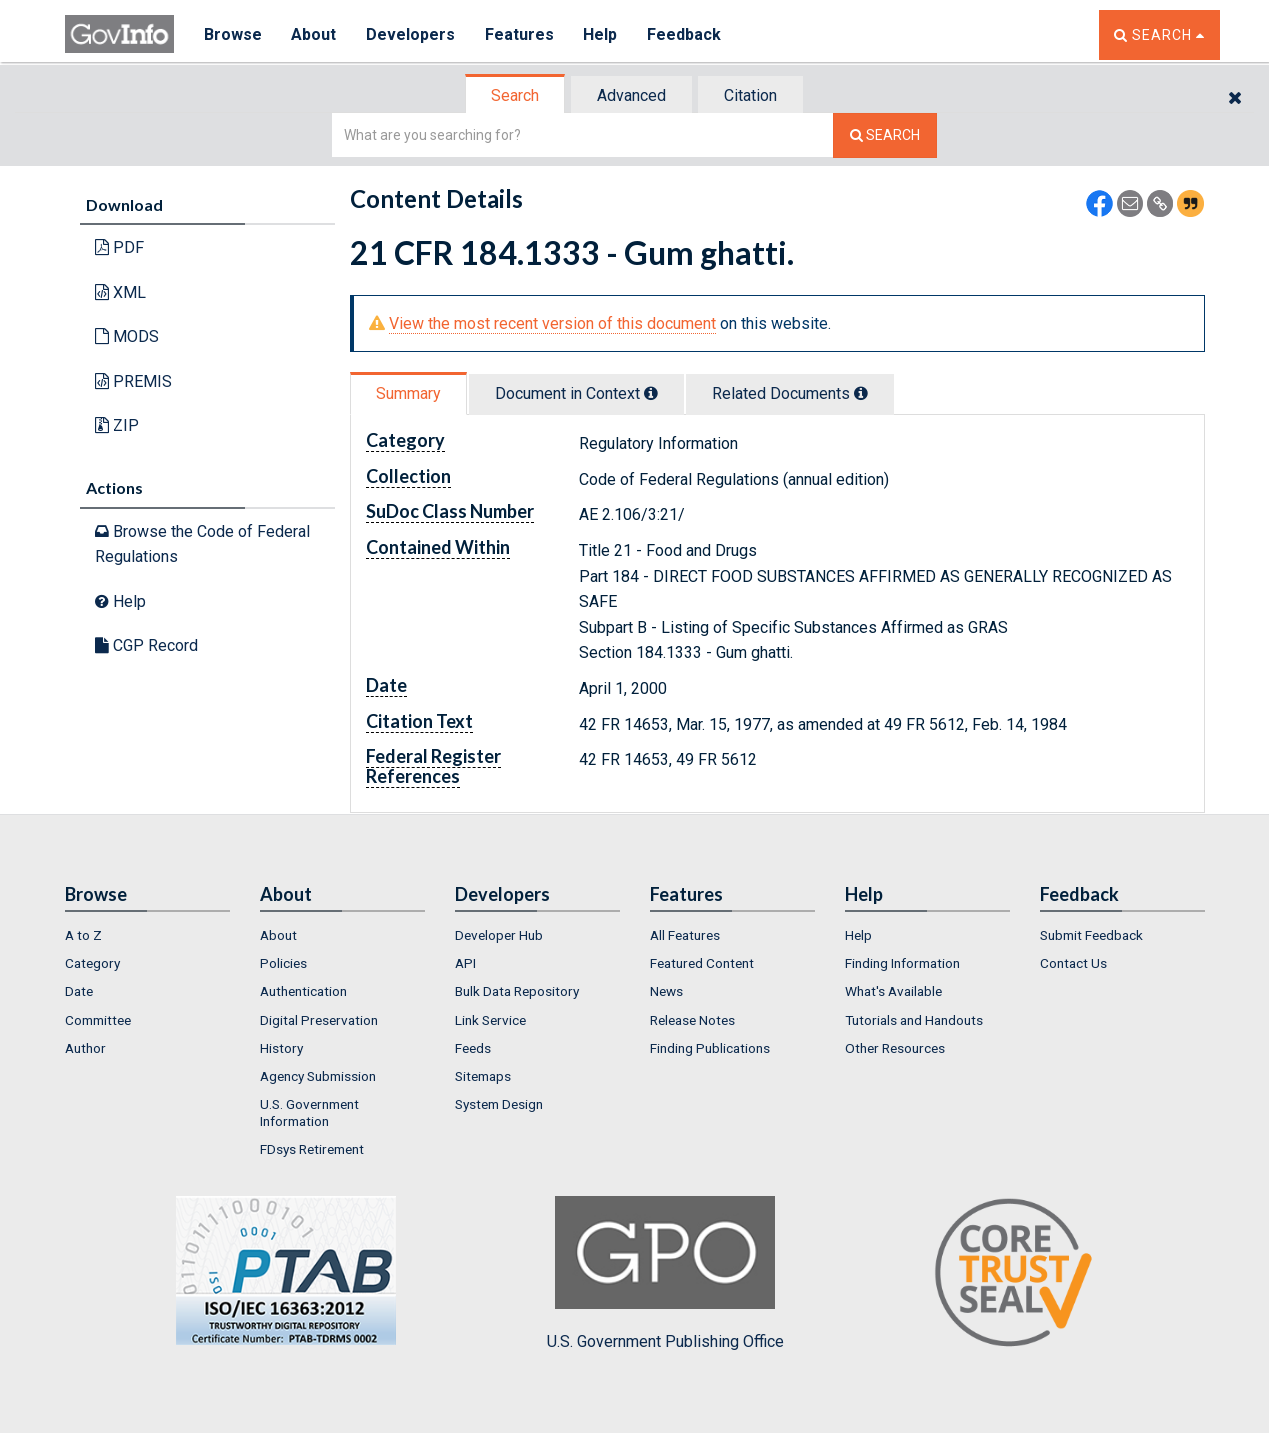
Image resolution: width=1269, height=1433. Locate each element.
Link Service (490, 1020)
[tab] (516, 95)
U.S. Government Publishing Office (665, 1273)
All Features (685, 935)
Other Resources (895, 1048)
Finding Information (902, 963)
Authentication (303, 991)
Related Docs (790, 393)
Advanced (631, 95)
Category (92, 963)
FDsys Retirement (312, 1149)
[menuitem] (147, 935)
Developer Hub (499, 935)
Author (85, 1048)
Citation (750, 95)
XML (120, 292)
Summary (408, 393)
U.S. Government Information (309, 1112)
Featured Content (702, 963)
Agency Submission (318, 1076)
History (281, 1048)
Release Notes (692, 1020)
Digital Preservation (319, 1020)
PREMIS (133, 381)
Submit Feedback (1091, 935)
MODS (127, 336)
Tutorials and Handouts (914, 1020)
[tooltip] (651, 393)
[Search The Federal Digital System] (885, 135)
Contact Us (1073, 963)
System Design (499, 1104)
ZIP (117, 425)
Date (79, 991)
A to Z (83, 935)
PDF (119, 247)
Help (602, 34)
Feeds (473, 1048)
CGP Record (146, 645)
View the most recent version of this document (552, 323)
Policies (283, 963)
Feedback (686, 34)
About (314, 34)
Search (515, 95)
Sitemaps (483, 1076)
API (465, 963)
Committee (98, 1020)
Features (520, 34)
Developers (411, 34)
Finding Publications (710, 1048)
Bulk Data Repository (517, 991)
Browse (233, 34)
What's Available (893, 991)
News (666, 991)
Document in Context (576, 393)
